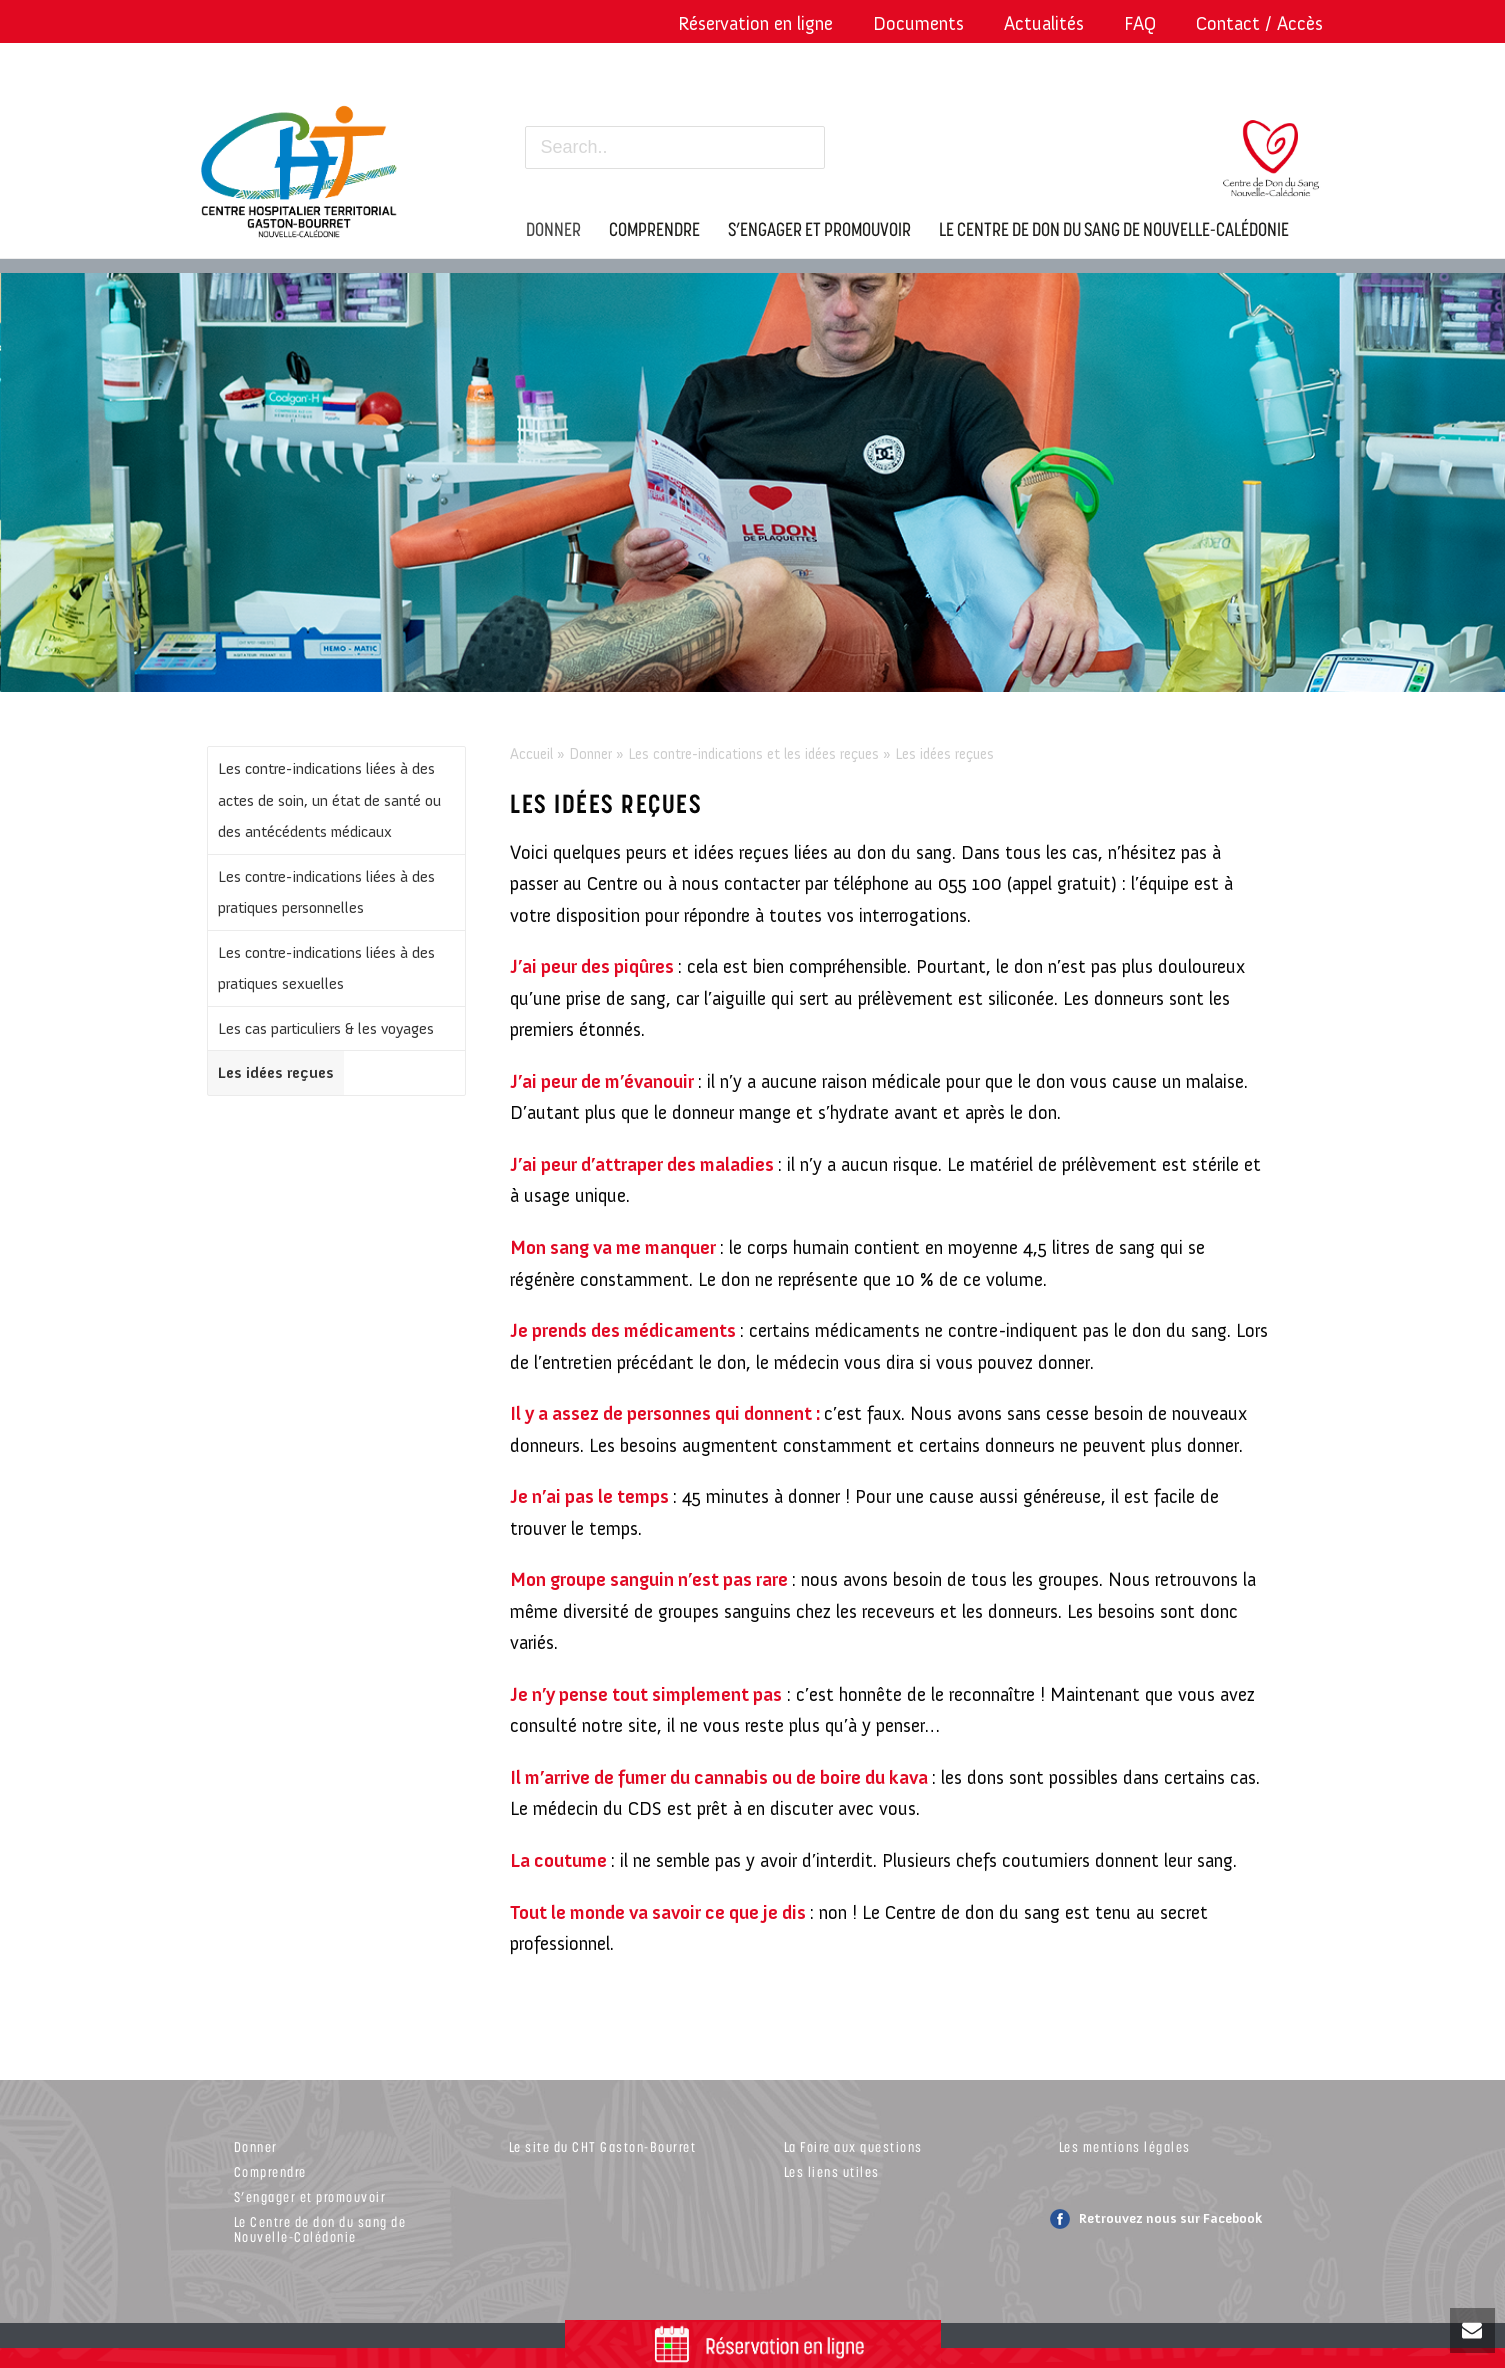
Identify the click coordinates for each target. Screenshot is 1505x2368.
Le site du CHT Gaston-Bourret (603, 2146)
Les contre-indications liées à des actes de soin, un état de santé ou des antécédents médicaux (329, 800)
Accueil (531, 754)
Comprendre (270, 2171)
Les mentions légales (1125, 2146)
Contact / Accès (1259, 23)
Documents (918, 23)
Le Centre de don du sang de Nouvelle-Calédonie (320, 2229)
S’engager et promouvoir (310, 2196)
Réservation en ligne (755, 23)
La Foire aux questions (853, 2146)
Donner (590, 754)
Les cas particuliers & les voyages (326, 1028)
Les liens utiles (832, 2171)
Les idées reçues (276, 1072)
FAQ (1140, 23)
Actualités (1044, 23)
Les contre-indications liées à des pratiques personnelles (326, 892)
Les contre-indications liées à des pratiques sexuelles (326, 968)
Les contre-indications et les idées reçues (753, 754)
